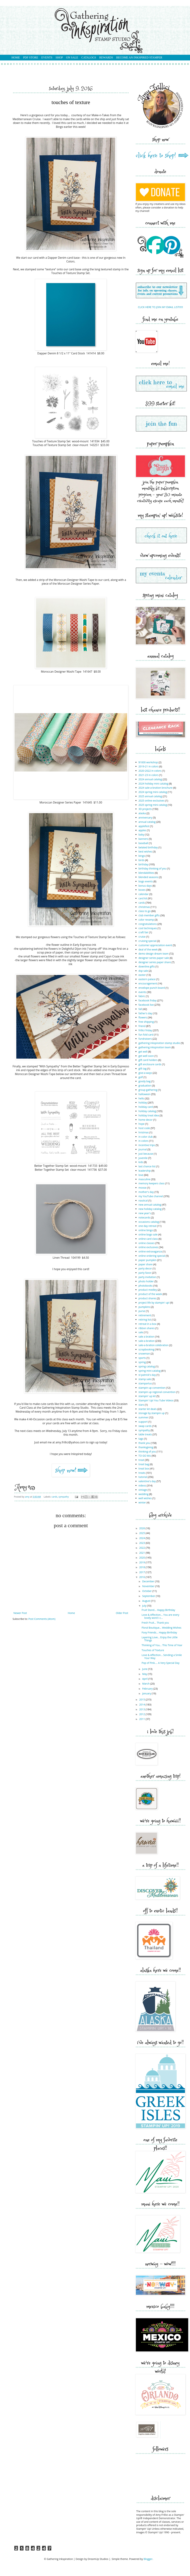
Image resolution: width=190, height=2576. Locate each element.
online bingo (146, 1230)
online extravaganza (150, 1251)
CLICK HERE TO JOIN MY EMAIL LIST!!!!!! (160, 307)
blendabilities (146, 872)
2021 (142, 1552)
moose (142, 1187)
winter (142, 1502)
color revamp (146, 919)
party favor (145, 1272)
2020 (142, 1557)
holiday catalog (147, 1111)
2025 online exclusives (152, 800)
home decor (146, 1119)
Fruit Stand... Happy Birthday (158, 1610)
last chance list (147, 1166)
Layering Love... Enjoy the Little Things (160, 1639)
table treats (145, 1434)
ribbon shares (147, 1328)
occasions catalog (149, 1221)
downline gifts (147, 966)
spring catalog (147, 1366)
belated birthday (148, 847)
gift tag (143, 1068)
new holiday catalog (150, 1209)
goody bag (145, 1081)
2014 (142, 1704)
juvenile (143, 1158)
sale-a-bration (147, 1341)
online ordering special (152, 1255)
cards (54, 1496)
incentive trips (147, 1145)
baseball (143, 843)
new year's (145, 1213)
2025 (142, 1533)
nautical (143, 1200)
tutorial (143, 1477)
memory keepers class (152, 1183)
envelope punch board (152, 987)
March (146, 1683)
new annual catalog (150, 1204)
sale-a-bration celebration (153, 1345)
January (147, 1693)
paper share (146, 1264)
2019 (142, 1562)
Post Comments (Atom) (41, 1619)
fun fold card (146, 1034)
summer (143, 1417)
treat (141, 1460)
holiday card (146, 1106)
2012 (142, 1714)
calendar (144, 894)
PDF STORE (30, 57)
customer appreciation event (155, 945)
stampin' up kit (147, 1396)
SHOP (59, 57)
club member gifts (149, 915)
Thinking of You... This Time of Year (162, 1645)
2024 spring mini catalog (153, 792)
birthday (143, 864)
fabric (142, 996)
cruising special (147, 941)
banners (143, 838)
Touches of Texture (153, 1650)
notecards (144, 1217)
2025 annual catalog (150, 796)
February (147, 1688)
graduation (145, 1085)
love (141, 1175)
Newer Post (20, 1613)
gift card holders (148, 1060)
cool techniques (148, 928)
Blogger (148, 2559)
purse (142, 1311)
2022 (142, 1547)
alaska (142, 813)
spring (142, 1362)
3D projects (145, 809)
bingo (142, 855)
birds (141, 860)
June (145, 1669)
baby (141, 834)
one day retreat (147, 1226)
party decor (145, 1268)
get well (143, 1051)
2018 (142, 1567)
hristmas (144, 1132)
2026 (142, 1528)
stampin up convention (152, 1387)
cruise (142, 936)
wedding (144, 1494)
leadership (145, 1170)
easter (142, 975)
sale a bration (147, 1336)
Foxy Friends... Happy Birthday (159, 1632)
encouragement (148, 983)
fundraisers (145, 1038)
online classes (147, 1243)
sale (141, 1332)
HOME (15, 57)
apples (142, 830)
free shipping (146, 1021)
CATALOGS (88, 57)
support (143, 1421)
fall (140, 1009)
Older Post (122, 1613)
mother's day (146, 1192)
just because (146, 1153)
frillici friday (145, 1030)
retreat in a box (147, 1324)
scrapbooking (146, 1349)
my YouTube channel (151, 1196)
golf (141, 1077)
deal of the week (148, 949)
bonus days (145, 885)
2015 (142, 1699)
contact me (61, 64)
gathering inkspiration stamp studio (31, 64)
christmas (144, 907)
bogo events (146, 881)
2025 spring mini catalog (153, 805)
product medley (148, 1289)
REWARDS (106, 57)
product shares (147, 1298)
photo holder (146, 1281)
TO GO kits (145, 1455)
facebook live (146, 1004)
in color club (146, 1136)
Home (71, 1613)
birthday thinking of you (153, 868)
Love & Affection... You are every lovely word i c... (160, 1616)
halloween (145, 1094)
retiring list (145, 1319)
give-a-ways (145, 1073)
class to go (145, 911)
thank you (144, 1443)
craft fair (143, 932)
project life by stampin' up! (154, 1302)
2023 (142, 1543)
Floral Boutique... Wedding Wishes (161, 1627)
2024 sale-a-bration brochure (156, 787)
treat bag (144, 1464)
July (144, 1605)
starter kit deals (148, 1409)
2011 (142, 1719)
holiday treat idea (149, 1115)
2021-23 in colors (148, 775)
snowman (144, 1353)
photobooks (146, 1285)
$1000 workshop (148, 762)
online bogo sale (148, 1234)
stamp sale (145, 1379)
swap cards (145, 1426)
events (142, 992)
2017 (142, 1572)
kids (141, 1162)
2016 (142, 1577)
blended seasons (148, 877)
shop (73, 64)
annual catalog (147, 822)
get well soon (146, 1056)
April (145, 1678)
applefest (144, 826)
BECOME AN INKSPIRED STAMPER (139, 57)
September (149, 1596)
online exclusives (148, 1247)
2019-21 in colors (148, 766)
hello (141, 1098)
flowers (143, 1017)
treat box (144, 1468)
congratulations (148, 924)
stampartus (145, 1383)
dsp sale (143, 970)
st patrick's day (147, 1375)
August (146, 1600)
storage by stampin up (152, 1413)
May (145, 1674)
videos (142, 1485)
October (147, 1591)
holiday (143, 1102)
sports (142, 1358)
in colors (143, 1140)
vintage (143, 1489)
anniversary (145, 817)
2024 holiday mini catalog (153, 783)
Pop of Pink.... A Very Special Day (160, 1663)
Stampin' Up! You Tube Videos (156, 1400)
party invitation (147, 1277)
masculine (144, 1179)
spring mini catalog (150, 1370)
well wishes (145, 1498)
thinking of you (147, 1451)
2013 (142, 1709)
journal (143, 1149)
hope (141, 1123)
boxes (142, 889)
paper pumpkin (147, 1260)
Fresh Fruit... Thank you (155, 1622)
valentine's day (147, 1481)
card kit (143, 898)
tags (141, 1438)
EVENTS (46, 57)
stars (141, 1404)
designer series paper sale (154, 958)
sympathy (63, 1496)
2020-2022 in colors (150, 770)
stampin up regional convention (157, 1392)
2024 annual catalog (150, 779)
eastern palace (147, 979)
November (148, 1586)
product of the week (150, 1294)
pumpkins (144, 1307)
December (148, 1581)
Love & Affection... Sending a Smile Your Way (162, 1656)
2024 (142, 1538)
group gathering (148, 1090)
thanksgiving (146, 1447)
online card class (148, 1238)
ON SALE (72, 57)
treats (142, 1472)
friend (142, 1026)
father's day (145, 1013)
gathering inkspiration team (155, 1047)
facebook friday (148, 1000)
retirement (145, 1315)
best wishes (145, 851)
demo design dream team (154, 953)
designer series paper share (155, 962)
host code (144, 1128)
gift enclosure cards (150, 1064)
